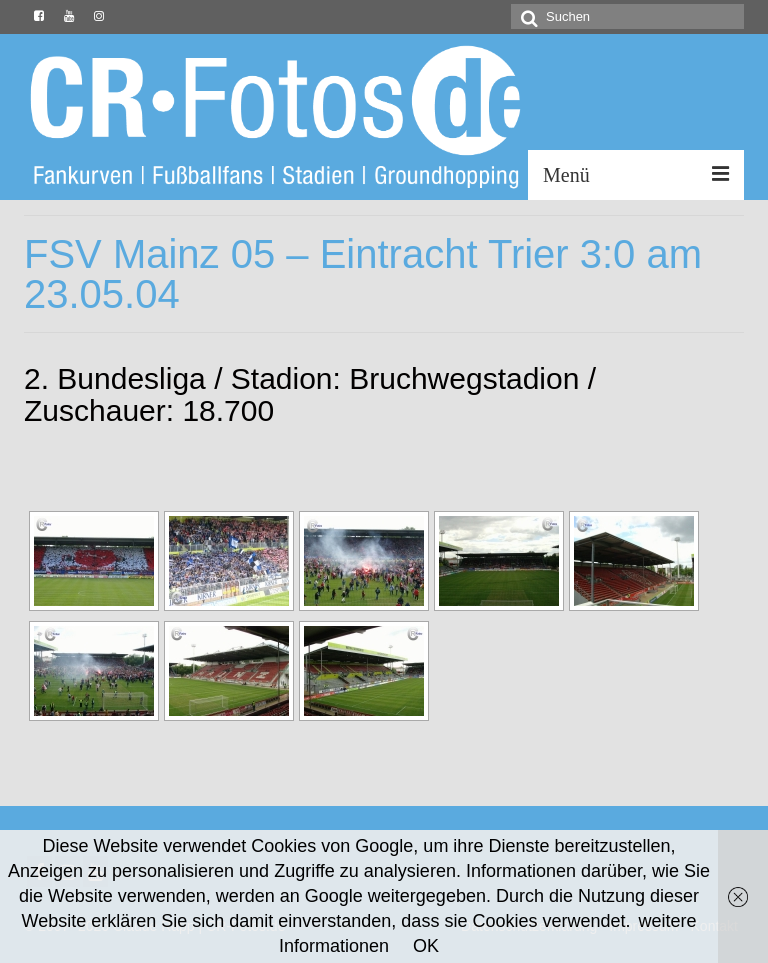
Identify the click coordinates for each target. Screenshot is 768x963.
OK (426, 946)
